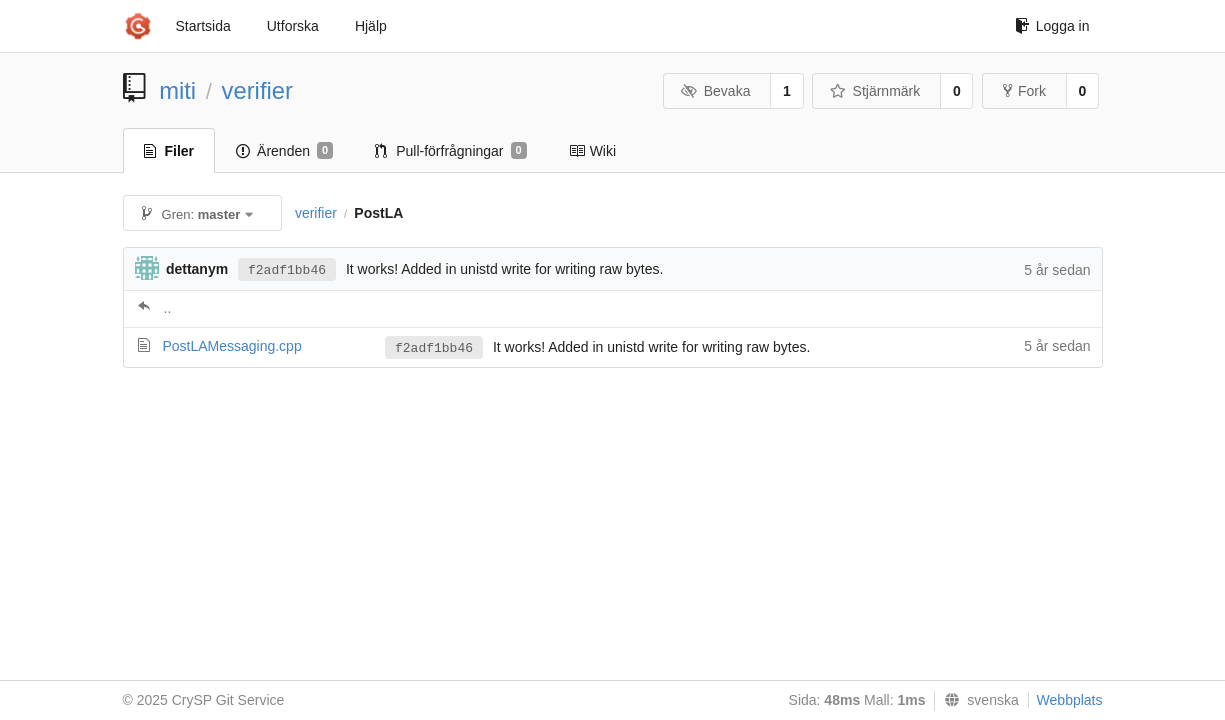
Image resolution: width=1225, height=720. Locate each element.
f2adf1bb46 (287, 270)
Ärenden (284, 151)
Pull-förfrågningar (451, 151)
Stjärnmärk (875, 91)
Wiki (592, 151)
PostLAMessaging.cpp (231, 346)
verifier (257, 90)
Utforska (293, 26)
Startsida (203, 26)
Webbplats (1070, 700)
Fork (1024, 91)
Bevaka (715, 91)
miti (177, 90)
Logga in (1052, 26)
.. (168, 308)
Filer (169, 151)
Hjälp (371, 26)
